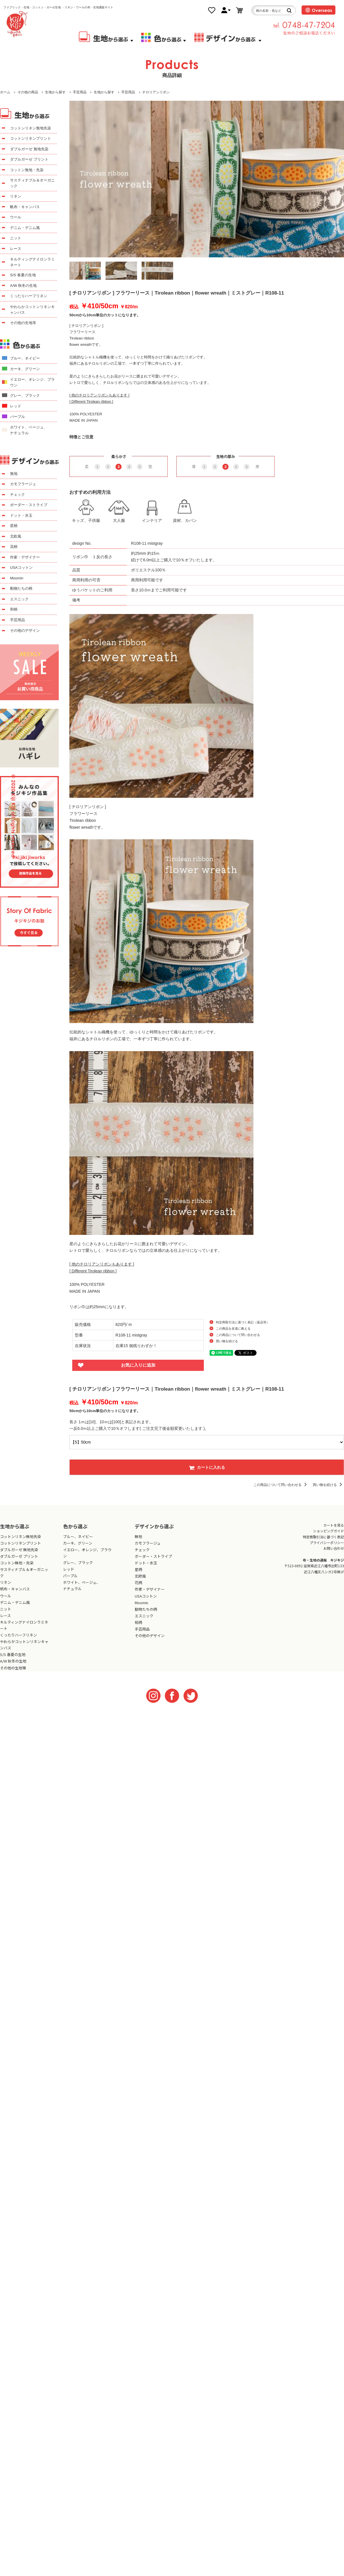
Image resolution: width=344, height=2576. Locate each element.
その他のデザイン (25, 630)
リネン (15, 196)
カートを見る (333, 1525)
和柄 (13, 609)
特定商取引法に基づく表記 (323, 1536)
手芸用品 (80, 92)
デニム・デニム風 (25, 228)
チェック (17, 494)
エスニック (19, 599)
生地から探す (55, 92)
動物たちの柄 (21, 588)
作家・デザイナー (25, 557)
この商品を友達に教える (233, 1328)
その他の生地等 (23, 323)
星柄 (13, 526)
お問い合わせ (333, 1548)
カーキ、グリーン (25, 369)
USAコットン (21, 567)
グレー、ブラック (25, 395)
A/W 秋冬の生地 (23, 285)
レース (15, 248)
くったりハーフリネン (28, 296)
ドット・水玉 (21, 515)
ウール (15, 217)
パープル (17, 416)
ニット (15, 238)
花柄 (13, 546)
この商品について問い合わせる (238, 1335)
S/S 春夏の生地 (23, 275)
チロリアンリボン (156, 92)
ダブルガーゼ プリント (29, 159)
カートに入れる (207, 1467)
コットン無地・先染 (27, 170)
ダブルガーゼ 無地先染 (29, 149)
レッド (15, 406)
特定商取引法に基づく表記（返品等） (242, 1322)
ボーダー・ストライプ (28, 505)
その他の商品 (27, 92)
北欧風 (15, 536)
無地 (13, 473)
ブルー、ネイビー (25, 358)
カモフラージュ (23, 484)
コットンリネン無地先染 (30, 128)
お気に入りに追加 (138, 1365)
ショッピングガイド (328, 1530)
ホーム (5, 92)
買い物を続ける (227, 1341)
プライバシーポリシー (327, 1542)
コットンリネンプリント (30, 138)
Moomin (16, 578)
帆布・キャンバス (25, 207)
